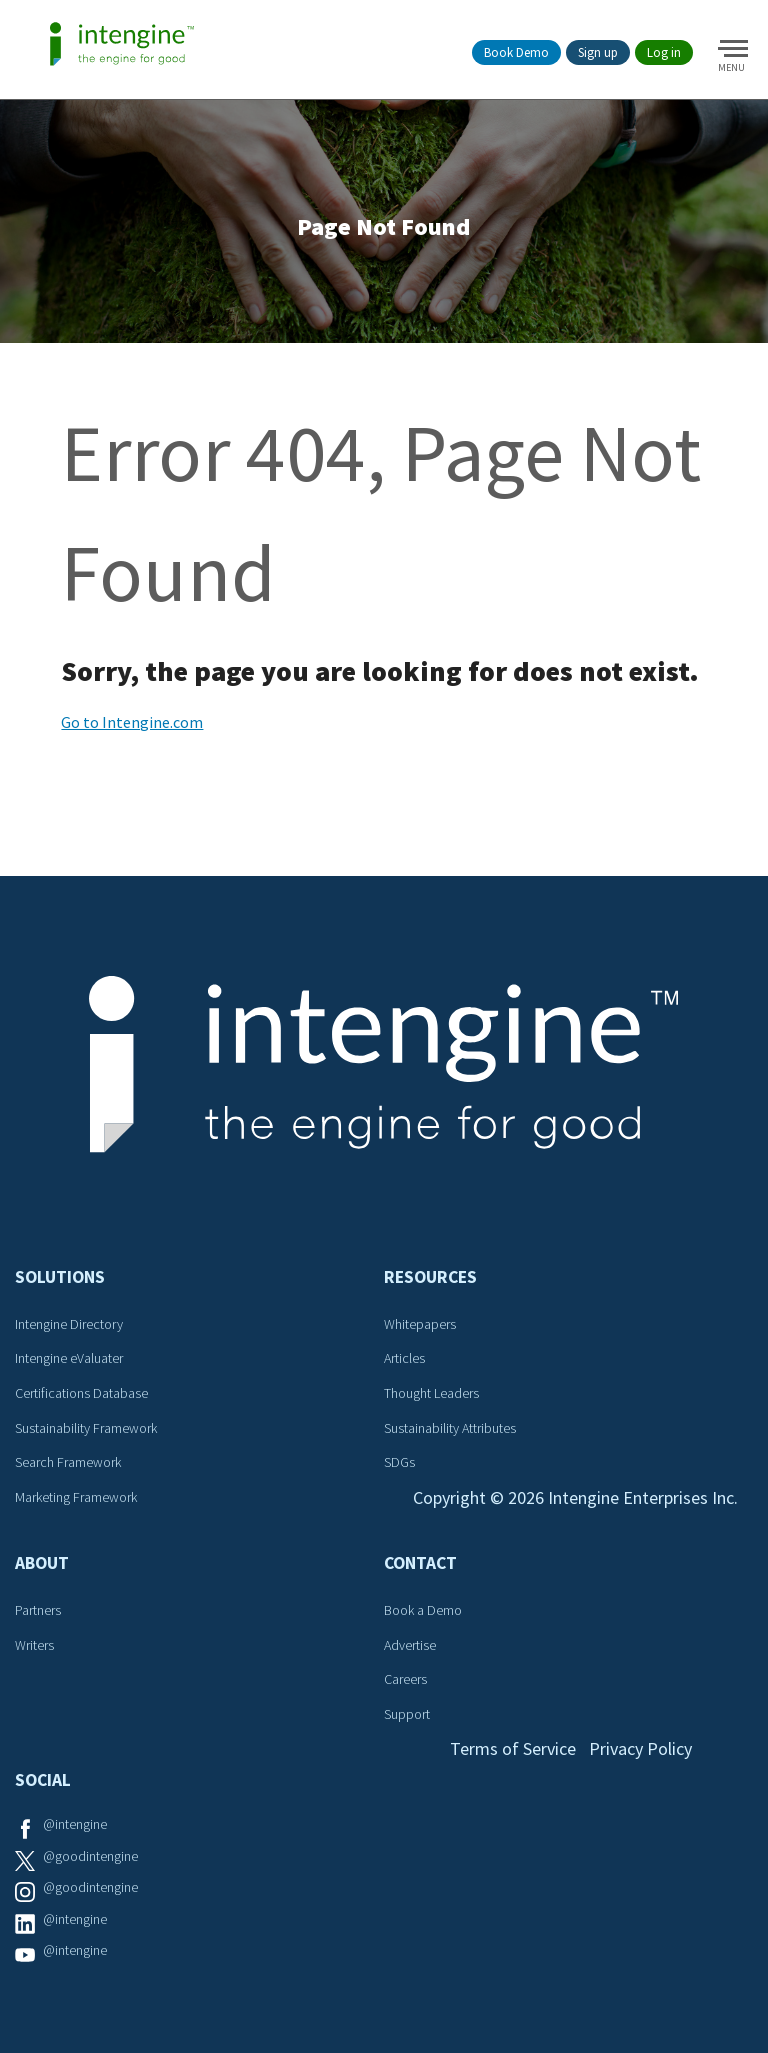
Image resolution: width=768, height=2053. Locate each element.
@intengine (75, 1824)
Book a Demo (423, 1610)
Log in (664, 52)
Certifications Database (81, 1393)
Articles (404, 1358)
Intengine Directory (69, 1324)
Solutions (60, 1277)
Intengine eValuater (69, 1358)
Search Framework (68, 1462)
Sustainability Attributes (450, 1428)
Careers (405, 1679)
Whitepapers (420, 1324)
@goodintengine (90, 1856)
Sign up (598, 52)
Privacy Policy (640, 1748)
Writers (34, 1645)
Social (43, 1780)
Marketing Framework (76, 1497)
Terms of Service (513, 1748)
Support (407, 1714)
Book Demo (516, 52)
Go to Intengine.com (132, 722)
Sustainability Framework (86, 1428)
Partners (38, 1610)
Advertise (410, 1645)
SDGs (399, 1462)
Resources (430, 1277)
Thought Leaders (431, 1393)
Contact (420, 1563)
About (42, 1563)
